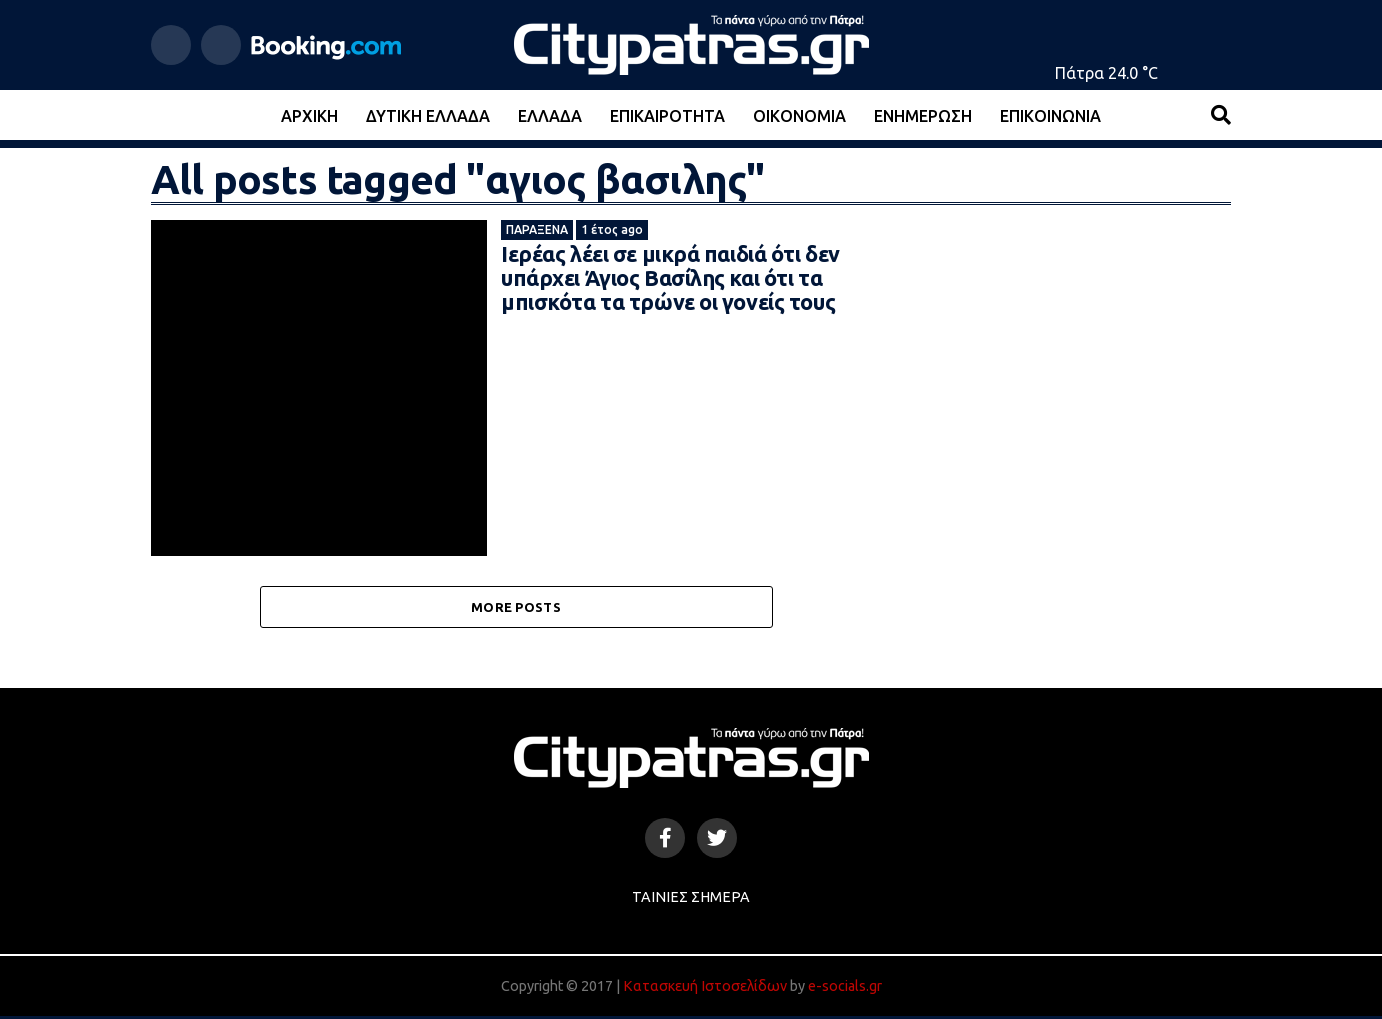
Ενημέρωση (923, 116)
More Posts (516, 608)
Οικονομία (799, 116)
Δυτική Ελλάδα (428, 116)
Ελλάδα (550, 116)
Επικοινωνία (1050, 116)
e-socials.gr (845, 989)
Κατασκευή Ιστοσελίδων (705, 989)
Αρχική (309, 116)
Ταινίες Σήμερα (691, 900)
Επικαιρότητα (667, 116)
